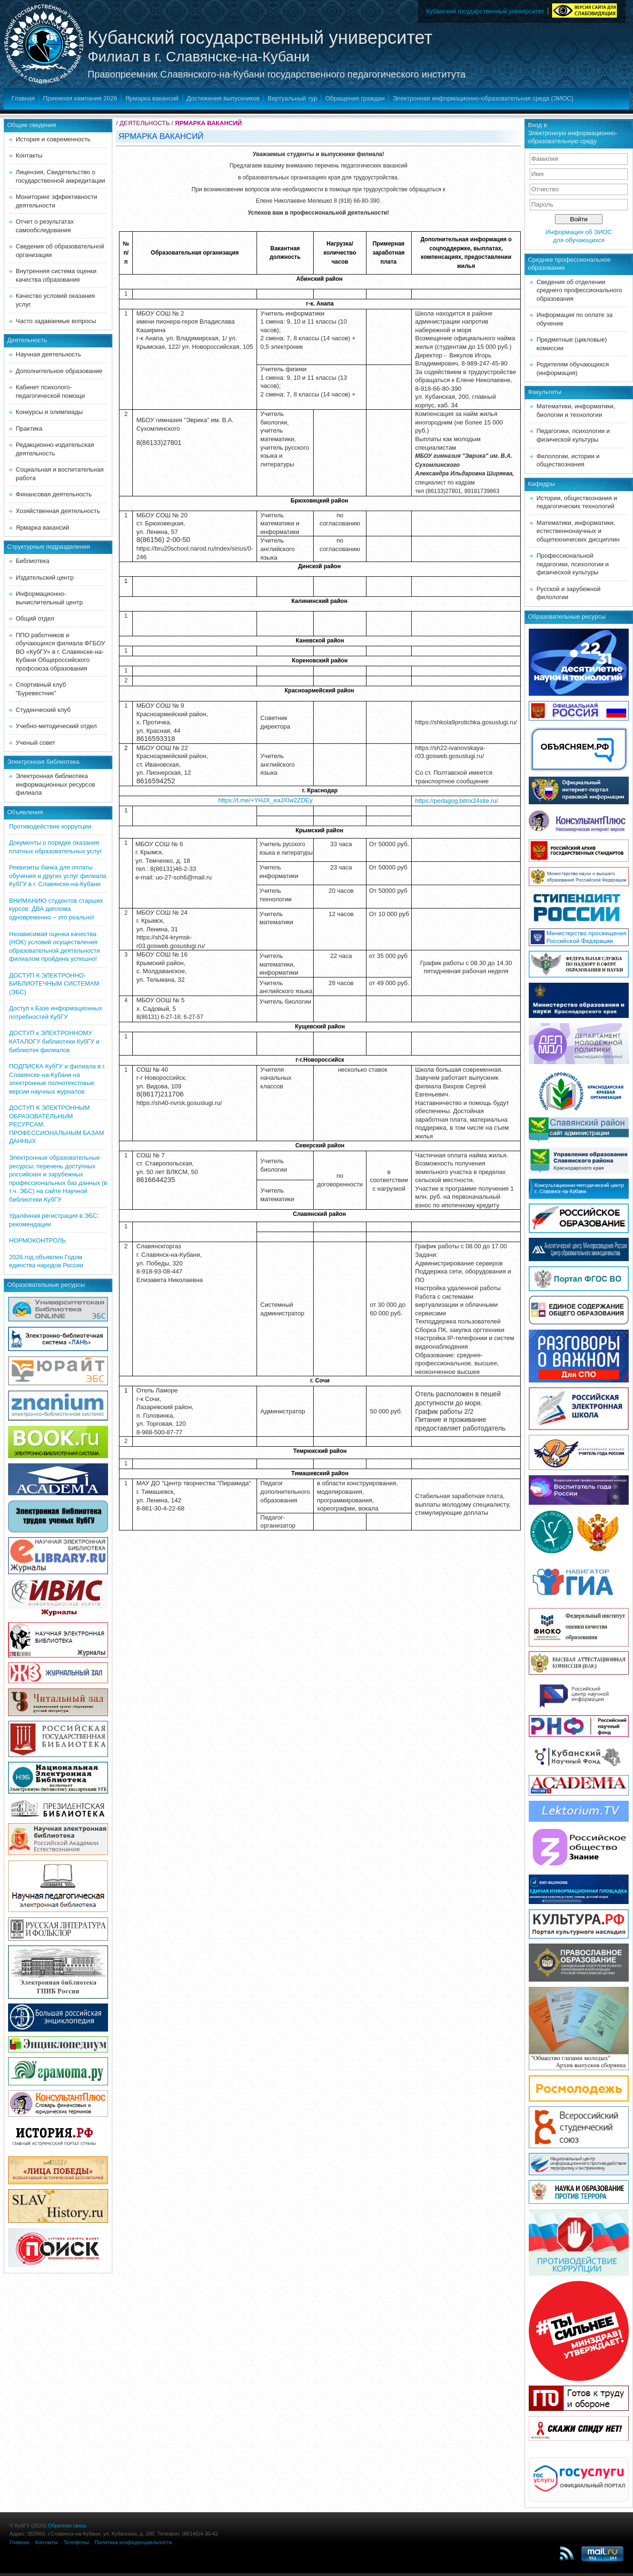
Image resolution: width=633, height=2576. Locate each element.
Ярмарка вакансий (151, 98)
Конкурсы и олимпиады (49, 411)
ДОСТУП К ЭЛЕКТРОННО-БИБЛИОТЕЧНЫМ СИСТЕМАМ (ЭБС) (54, 984)
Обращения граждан (355, 98)
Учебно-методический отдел (56, 726)
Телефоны (76, 2542)
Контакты (29, 155)
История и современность (53, 139)
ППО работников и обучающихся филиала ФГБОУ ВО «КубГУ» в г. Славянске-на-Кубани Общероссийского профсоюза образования (60, 652)
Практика (29, 428)
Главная (23, 98)
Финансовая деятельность (54, 494)
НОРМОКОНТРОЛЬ (37, 1240)
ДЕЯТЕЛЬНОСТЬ (144, 123)
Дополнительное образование (59, 371)
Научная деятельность (48, 354)
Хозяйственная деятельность (58, 510)
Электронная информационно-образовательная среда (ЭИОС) (483, 98)
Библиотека (32, 560)
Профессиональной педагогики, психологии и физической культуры (572, 564)
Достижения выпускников (223, 98)
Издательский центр (45, 577)
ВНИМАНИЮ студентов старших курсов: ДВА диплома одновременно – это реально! (56, 909)
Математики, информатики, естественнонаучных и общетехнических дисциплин (577, 531)
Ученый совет (35, 742)
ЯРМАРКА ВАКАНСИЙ (208, 123)
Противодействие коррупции (50, 826)
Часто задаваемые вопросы (56, 321)
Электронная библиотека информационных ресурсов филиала (55, 784)
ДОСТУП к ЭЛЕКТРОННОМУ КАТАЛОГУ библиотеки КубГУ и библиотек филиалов (54, 1041)
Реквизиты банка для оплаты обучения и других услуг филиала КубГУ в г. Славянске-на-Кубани (57, 876)
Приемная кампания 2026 (80, 98)
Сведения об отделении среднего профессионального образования (579, 290)
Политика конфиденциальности (133, 2542)
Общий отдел (35, 618)
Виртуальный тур (292, 98)
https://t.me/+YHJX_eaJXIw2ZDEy (265, 800)
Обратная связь (67, 2525)
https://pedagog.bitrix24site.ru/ (456, 800)
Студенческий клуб (43, 709)
